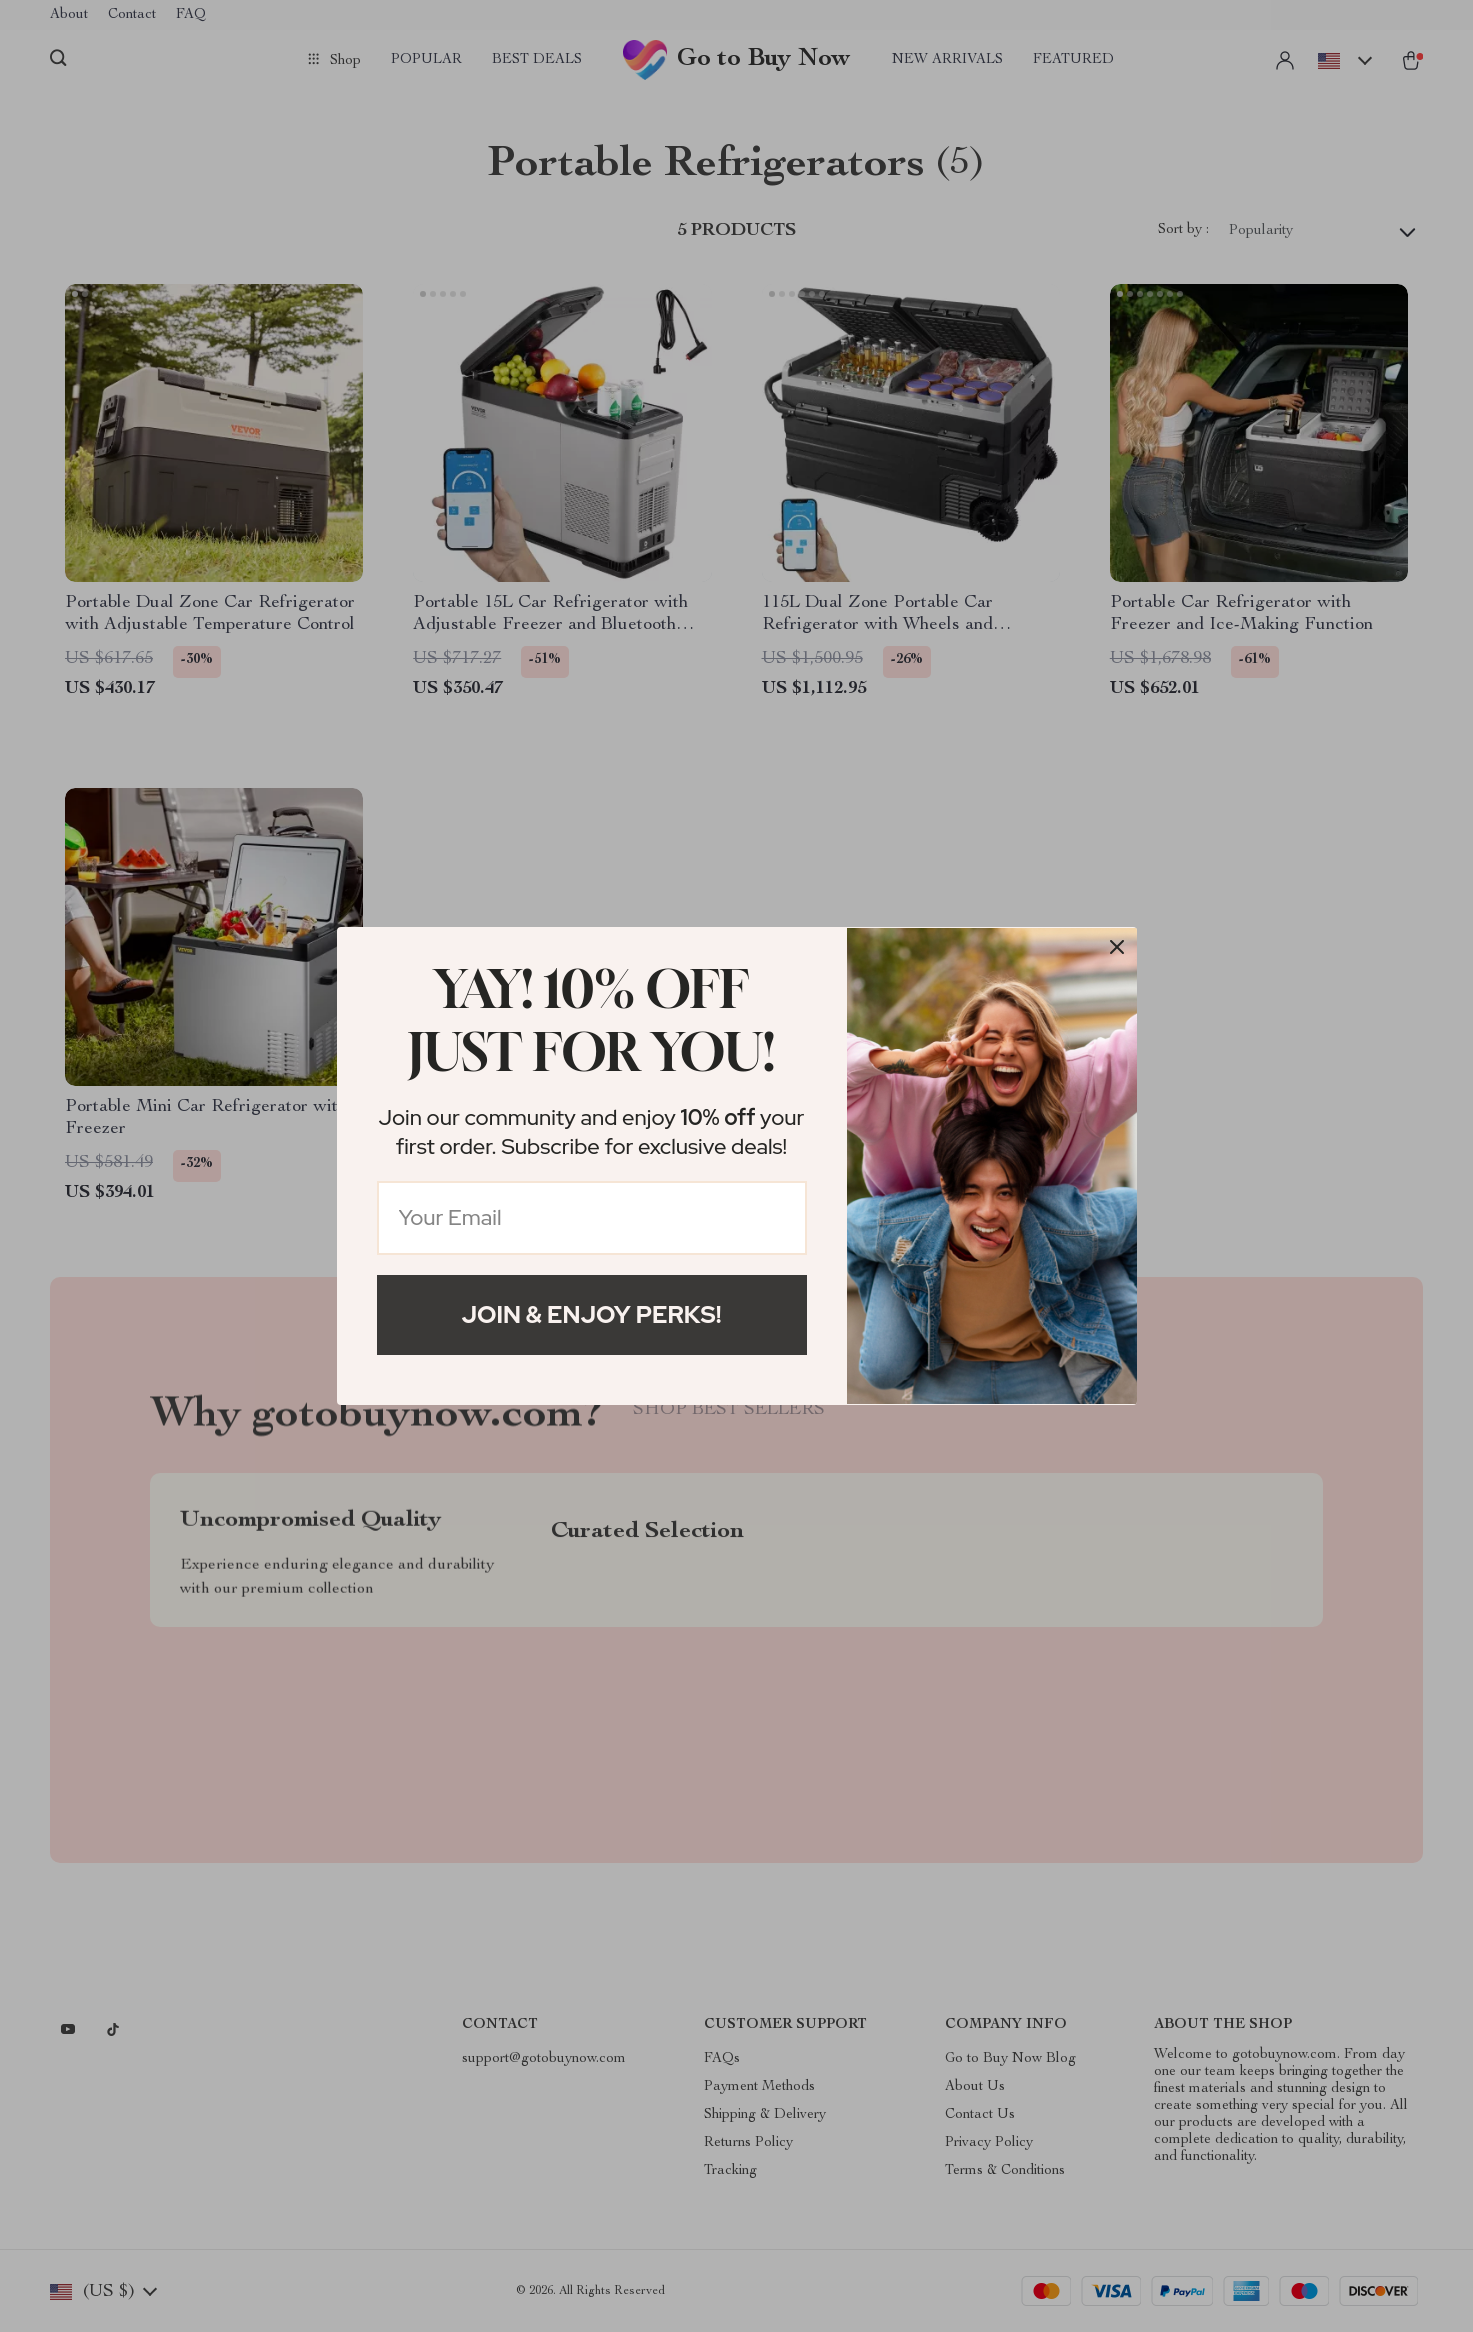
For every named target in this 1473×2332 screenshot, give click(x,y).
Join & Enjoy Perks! (592, 1314)
